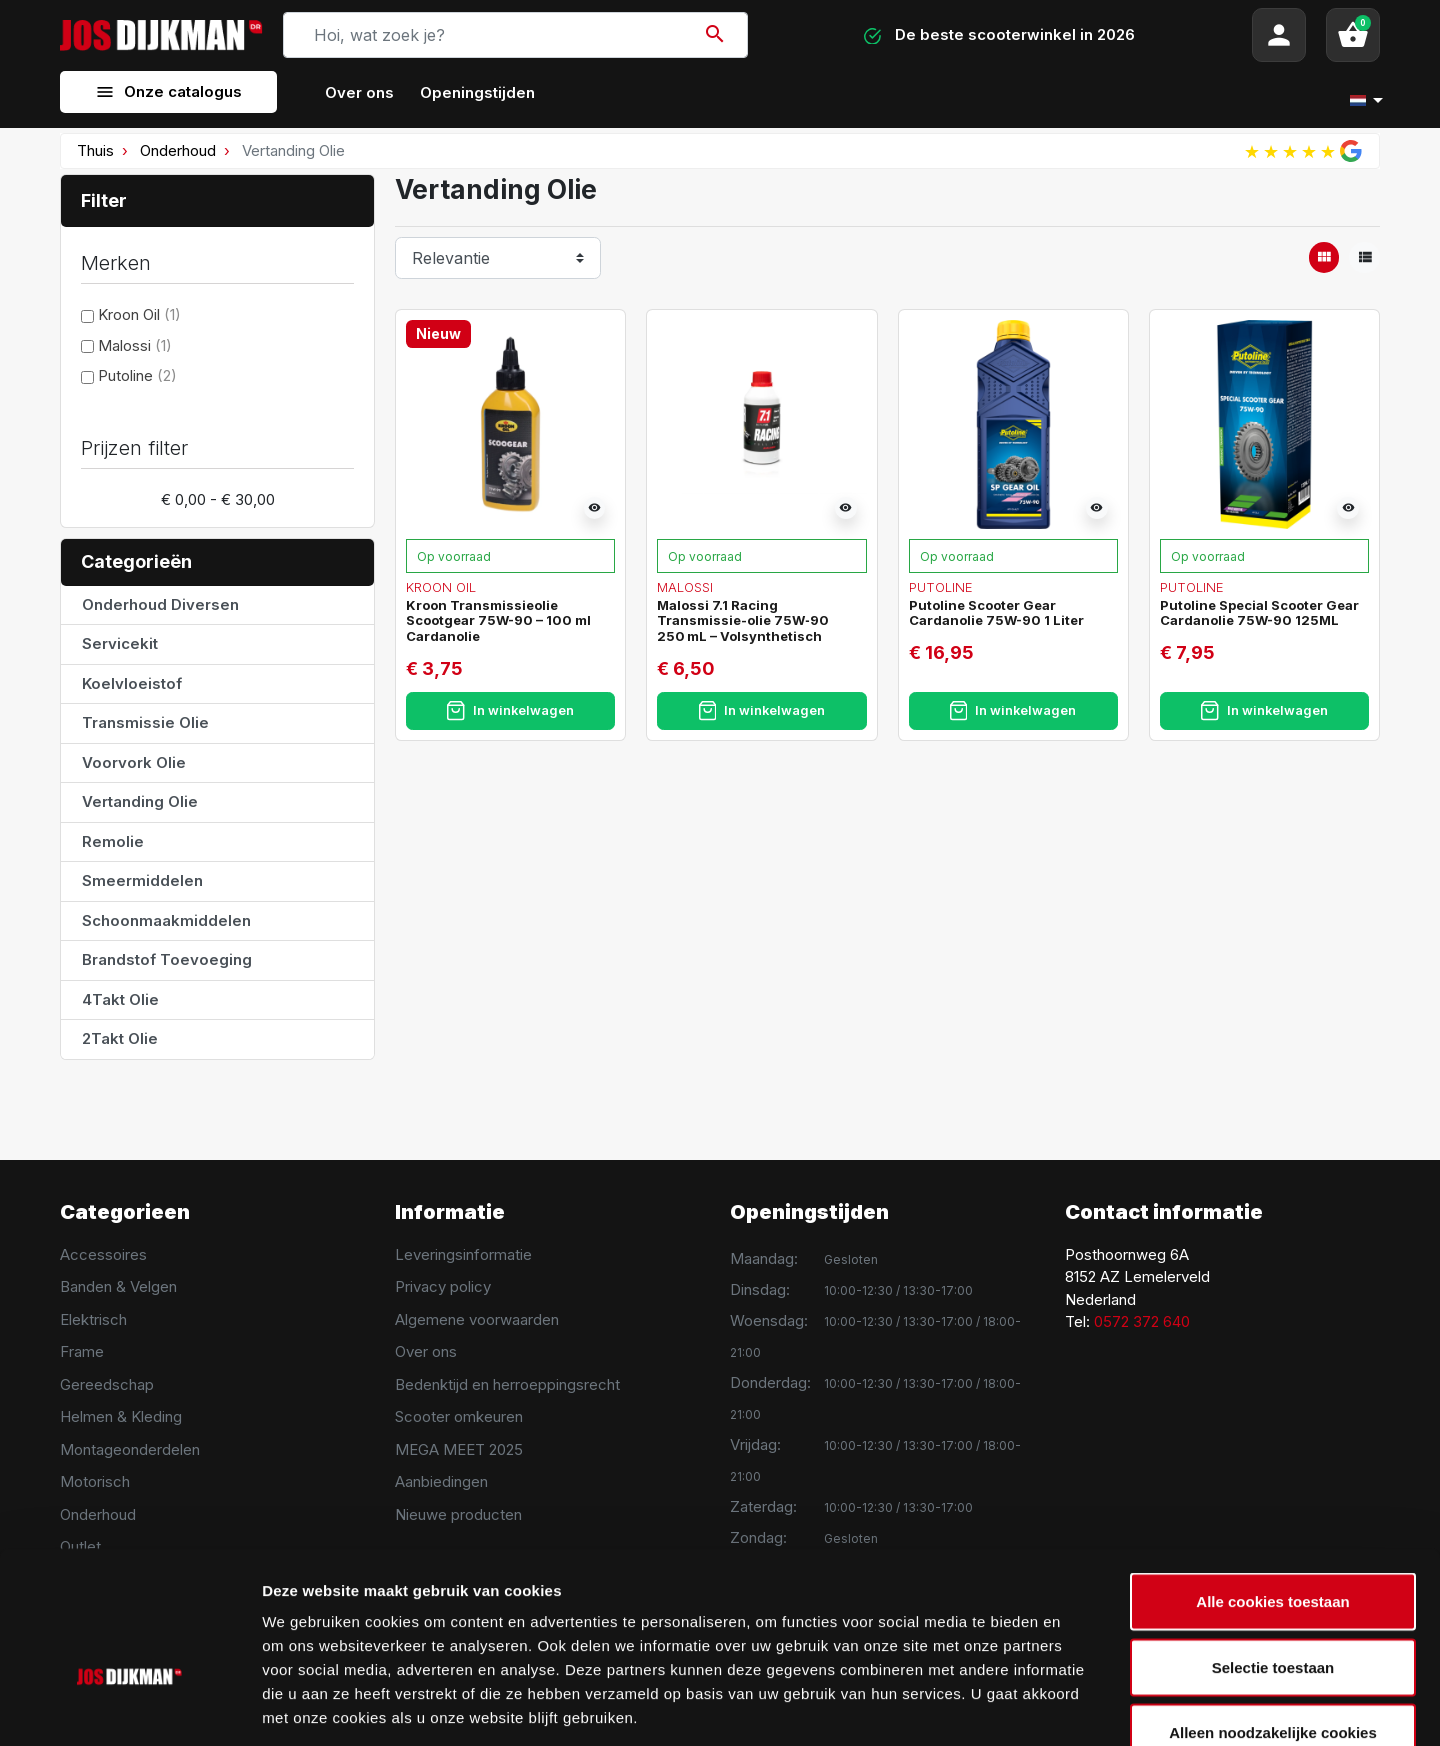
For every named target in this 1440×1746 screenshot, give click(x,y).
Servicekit (120, 643)
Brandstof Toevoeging (167, 959)
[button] (1353, 35)
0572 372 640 (1142, 1321)
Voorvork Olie (134, 762)
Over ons (426, 1351)
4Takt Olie (120, 999)
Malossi (135, 345)
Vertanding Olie (140, 801)
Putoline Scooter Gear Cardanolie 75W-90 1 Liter (996, 613)
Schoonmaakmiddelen (166, 920)
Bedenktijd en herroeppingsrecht (507, 1384)
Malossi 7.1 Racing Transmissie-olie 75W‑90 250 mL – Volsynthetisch (742, 620)
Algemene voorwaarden (477, 1319)
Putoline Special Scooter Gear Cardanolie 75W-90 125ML (1259, 613)
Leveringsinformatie (463, 1254)
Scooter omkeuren (459, 1416)
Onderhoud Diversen (160, 604)
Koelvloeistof (132, 683)
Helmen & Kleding (121, 1416)
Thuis (95, 150)
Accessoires (103, 1254)
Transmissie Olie (145, 722)
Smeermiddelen (142, 880)
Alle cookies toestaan (1272, 1483)
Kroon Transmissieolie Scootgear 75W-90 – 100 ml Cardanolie (498, 620)
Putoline (137, 375)
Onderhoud (178, 150)
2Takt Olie (120, 1038)
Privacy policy (443, 1286)
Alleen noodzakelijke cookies (1273, 1614)
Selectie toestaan (1273, 1549)
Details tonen (1080, 1706)
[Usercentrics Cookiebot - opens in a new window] (129, 1707)
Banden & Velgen (118, 1286)
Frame (82, 1351)
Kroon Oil (139, 314)
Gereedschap (107, 1384)
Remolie (113, 841)
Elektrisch (93, 1319)
